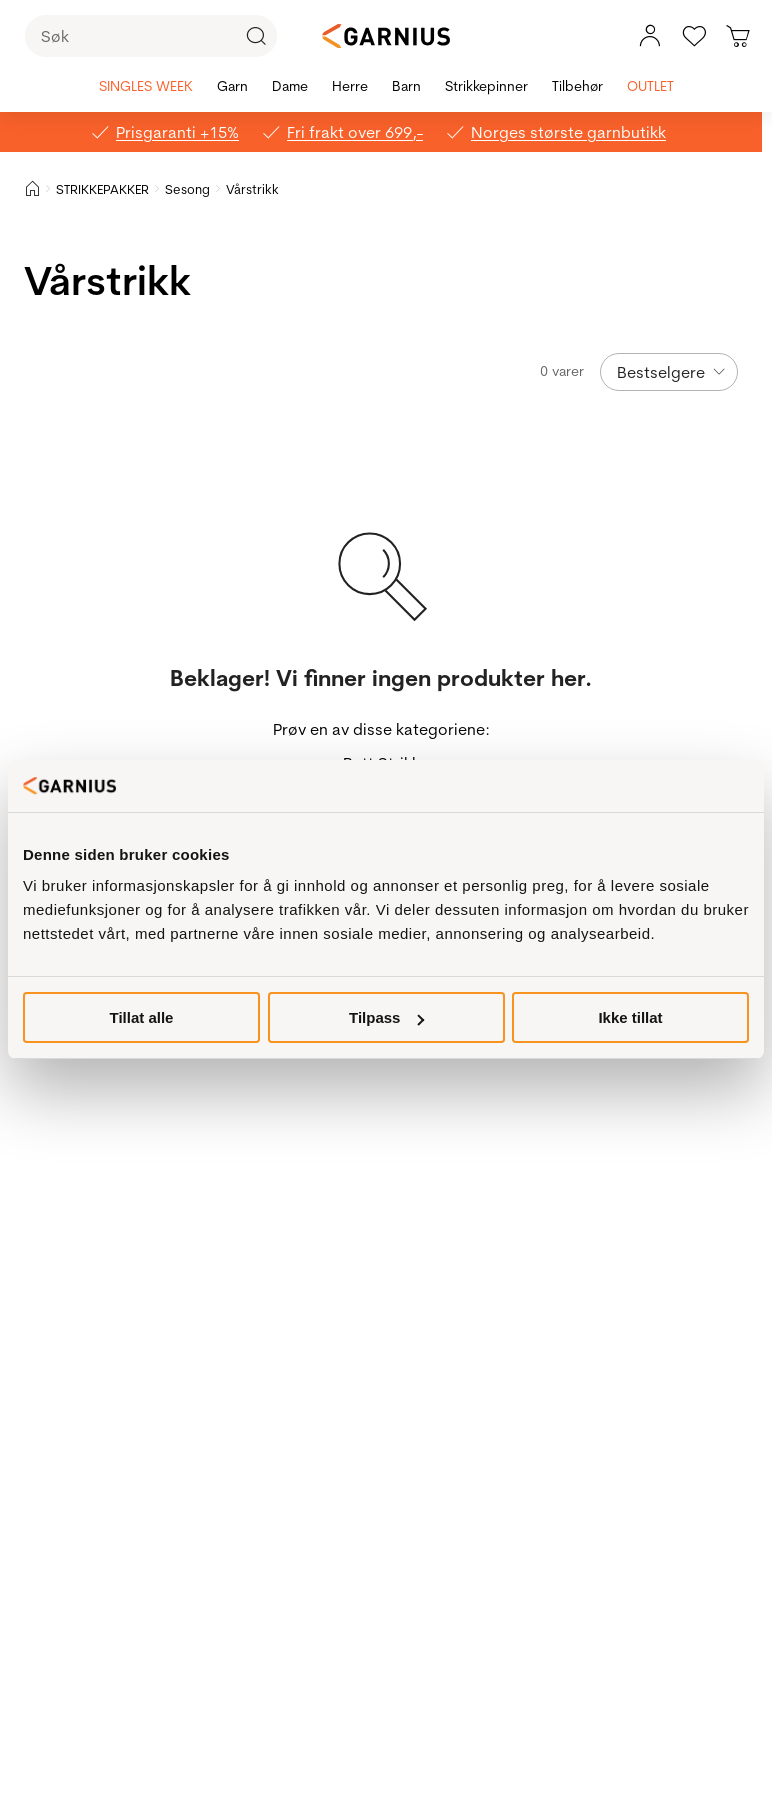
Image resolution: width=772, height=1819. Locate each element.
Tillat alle (142, 1017)
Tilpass (386, 1017)
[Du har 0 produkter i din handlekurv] (738, 36)
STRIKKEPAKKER (102, 189)
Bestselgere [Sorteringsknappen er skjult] (661, 372)
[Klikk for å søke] (256, 36)
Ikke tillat (630, 1017)
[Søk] (151, 36)
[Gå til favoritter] (694, 36)
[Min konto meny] (650, 36)
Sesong (187, 189)
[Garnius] (386, 36)
